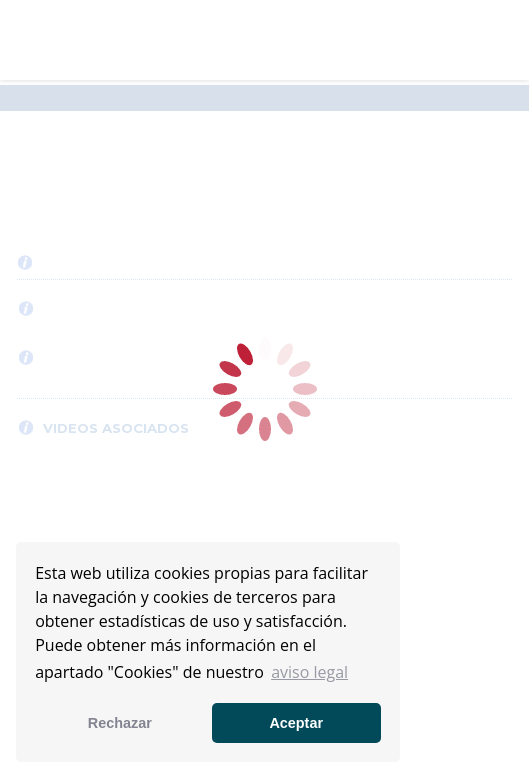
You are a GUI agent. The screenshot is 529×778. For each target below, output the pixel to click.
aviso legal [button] (309, 672)
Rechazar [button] (120, 723)
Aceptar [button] (296, 723)
